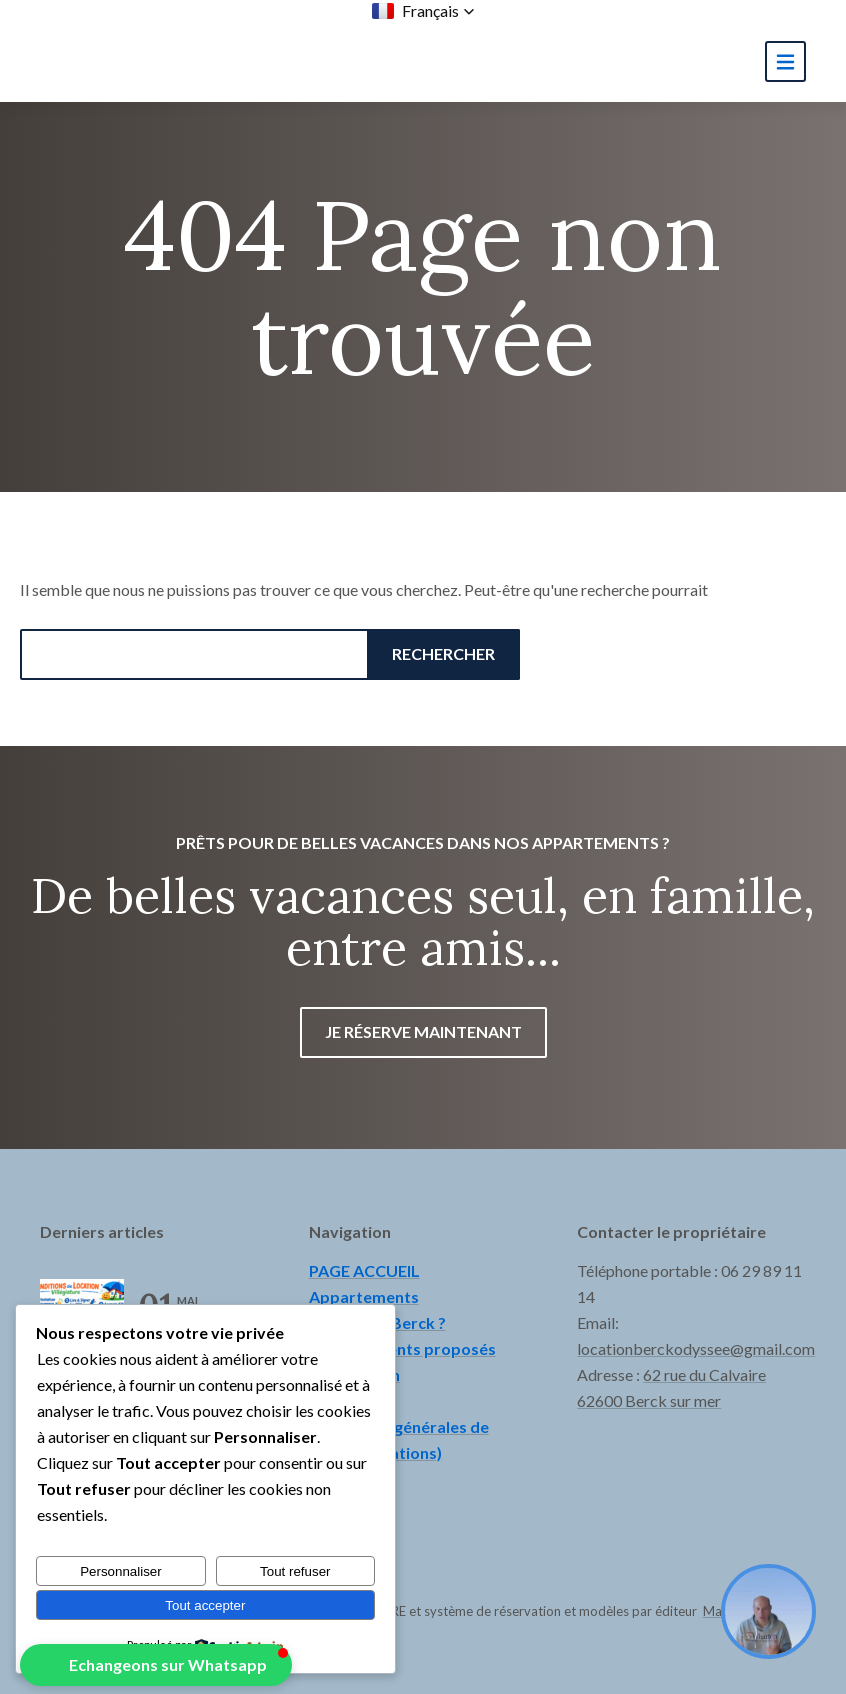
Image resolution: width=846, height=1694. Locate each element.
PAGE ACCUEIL (364, 1270)
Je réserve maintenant (423, 1031)
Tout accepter (205, 1605)
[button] (423, 11)
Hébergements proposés (402, 1348)
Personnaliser (121, 1571)
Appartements (364, 1296)
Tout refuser (295, 1571)
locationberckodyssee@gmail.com (696, 1348)
